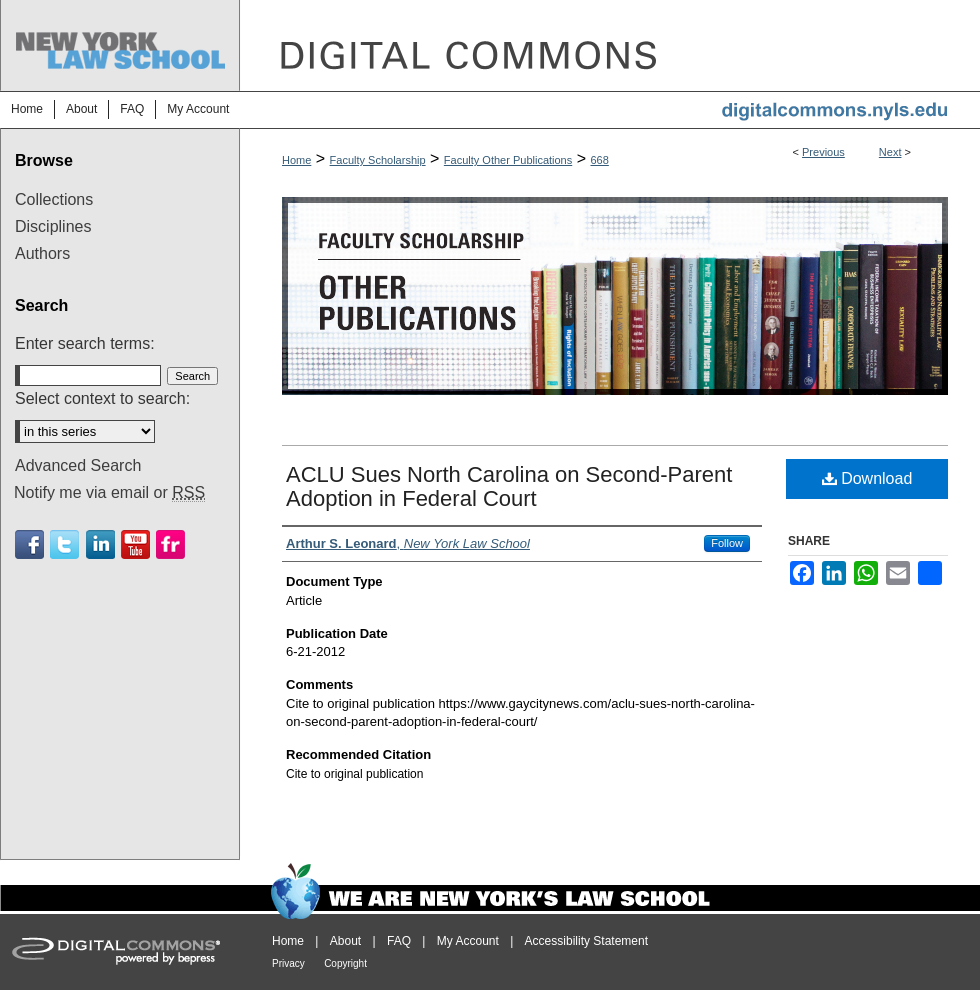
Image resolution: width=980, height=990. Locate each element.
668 (599, 160)
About (345, 941)
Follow (727, 543)
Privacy (288, 963)
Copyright (345, 963)
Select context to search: (102, 398)
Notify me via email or (109, 493)
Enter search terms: (85, 343)
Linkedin (100, 544)
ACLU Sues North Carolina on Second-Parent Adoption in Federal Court (509, 486)
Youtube (135, 544)
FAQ (399, 941)
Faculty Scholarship (378, 160)
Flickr (170, 544)
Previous (823, 152)
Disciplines (53, 226)
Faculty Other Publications (508, 160)
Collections (54, 199)
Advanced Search (78, 465)
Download (867, 478)
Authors (42, 253)
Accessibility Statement (586, 941)
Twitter (64, 544)
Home (296, 160)
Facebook (29, 544)
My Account (468, 941)
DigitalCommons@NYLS (610, 45)
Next (890, 152)
